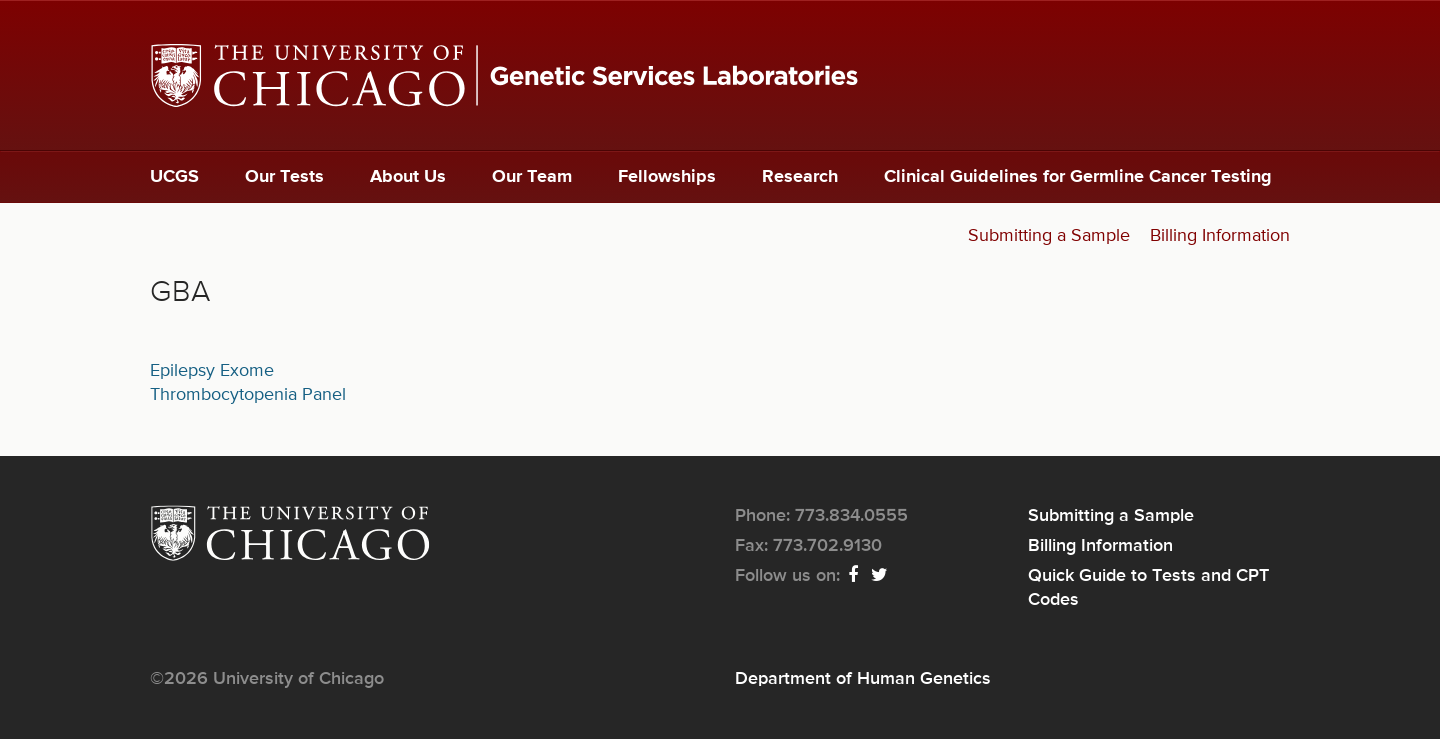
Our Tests (284, 177)
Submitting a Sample (1049, 236)
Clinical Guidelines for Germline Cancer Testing (1078, 177)
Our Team (532, 177)
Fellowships (667, 177)
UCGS (174, 177)
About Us (408, 177)
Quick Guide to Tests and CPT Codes (1148, 588)
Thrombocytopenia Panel (248, 395)
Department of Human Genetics (863, 679)
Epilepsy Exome (212, 371)
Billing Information (1220, 236)
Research (800, 177)
